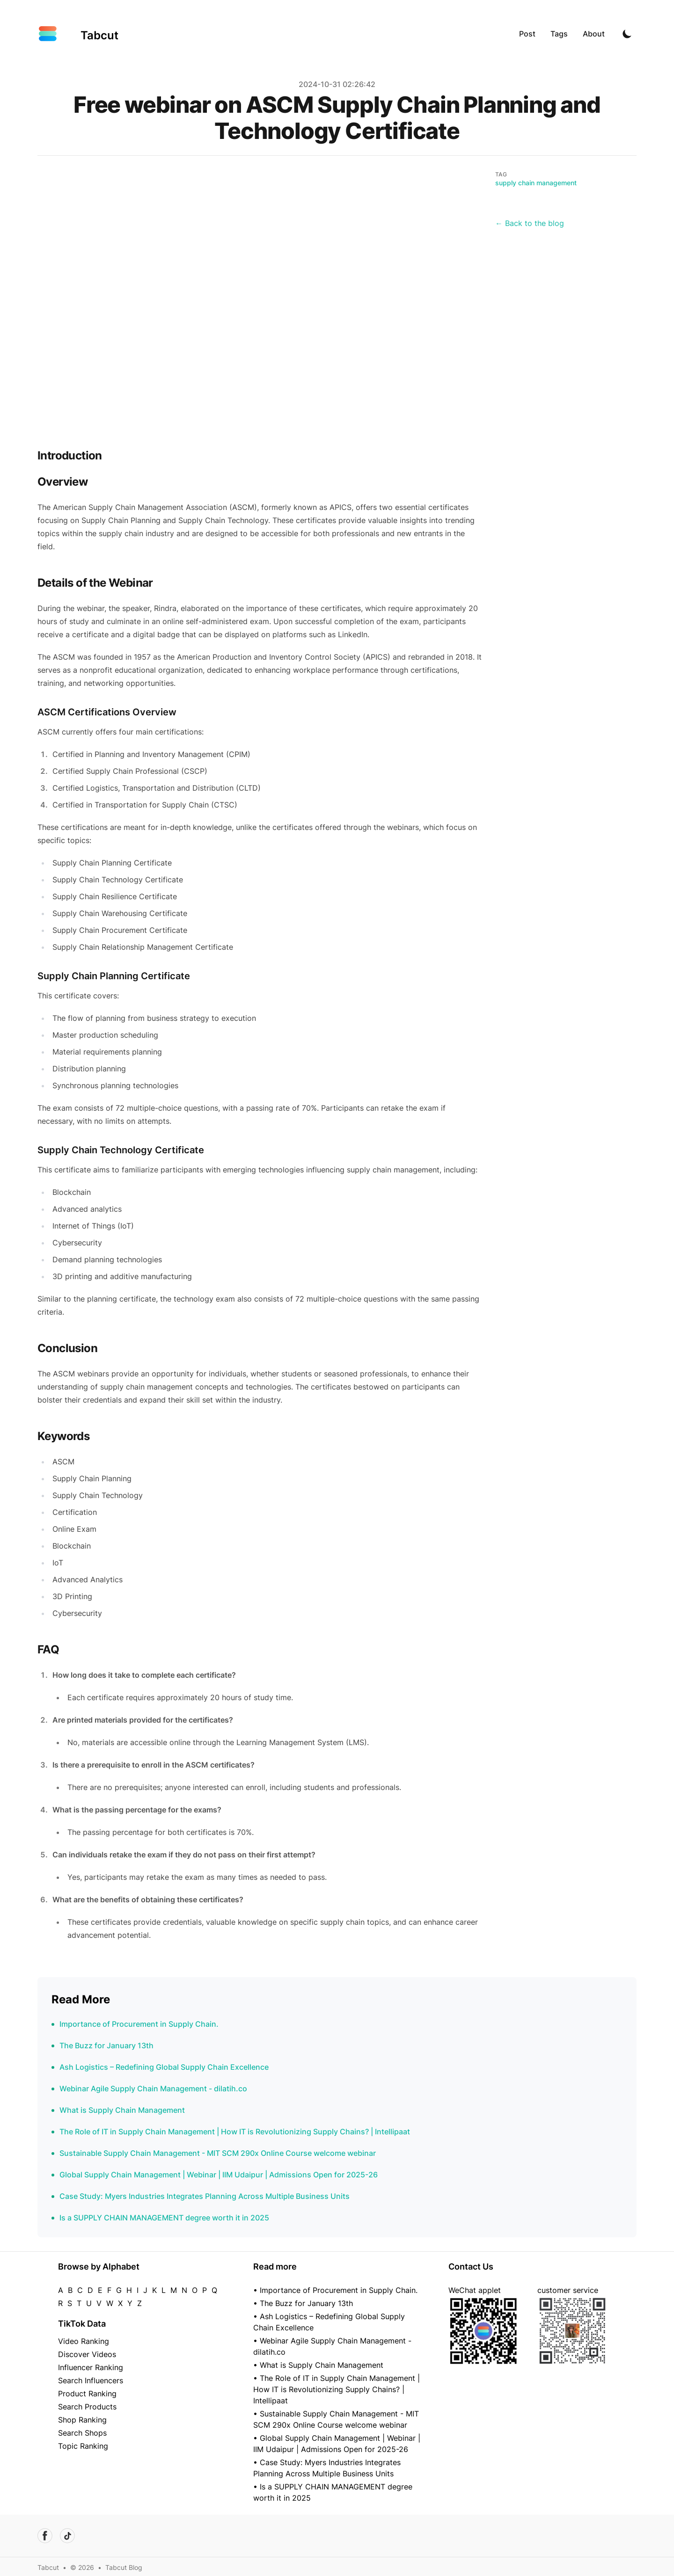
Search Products (87, 2406)
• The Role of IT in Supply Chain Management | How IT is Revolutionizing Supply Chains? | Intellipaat (336, 2389)
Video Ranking (83, 2341)
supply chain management (536, 183)
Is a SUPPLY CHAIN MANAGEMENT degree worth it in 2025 (164, 2217)
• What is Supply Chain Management (318, 2365)
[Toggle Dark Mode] (627, 33)
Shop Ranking (82, 2419)
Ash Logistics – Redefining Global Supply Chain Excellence (164, 2067)
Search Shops (82, 2433)
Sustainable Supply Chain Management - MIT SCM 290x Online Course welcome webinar (217, 2153)
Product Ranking (87, 2393)
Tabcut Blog (123, 2567)
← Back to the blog (529, 223)
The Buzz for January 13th (106, 2045)
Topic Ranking (83, 2446)
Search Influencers (90, 2380)
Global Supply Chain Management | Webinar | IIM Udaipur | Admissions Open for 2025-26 (218, 2174)
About (594, 33)
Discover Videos (87, 2354)
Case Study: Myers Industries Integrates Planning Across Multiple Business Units (204, 2196)
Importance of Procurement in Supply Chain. (139, 2024)
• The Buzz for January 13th (303, 2303)
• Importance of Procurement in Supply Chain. (335, 2290)
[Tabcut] (77, 34)
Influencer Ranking (90, 2367)
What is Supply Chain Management (122, 2110)
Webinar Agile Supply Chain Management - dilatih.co (153, 2088)
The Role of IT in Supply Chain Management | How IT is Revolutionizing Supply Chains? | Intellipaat (234, 2131)
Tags (559, 33)
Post (527, 33)
